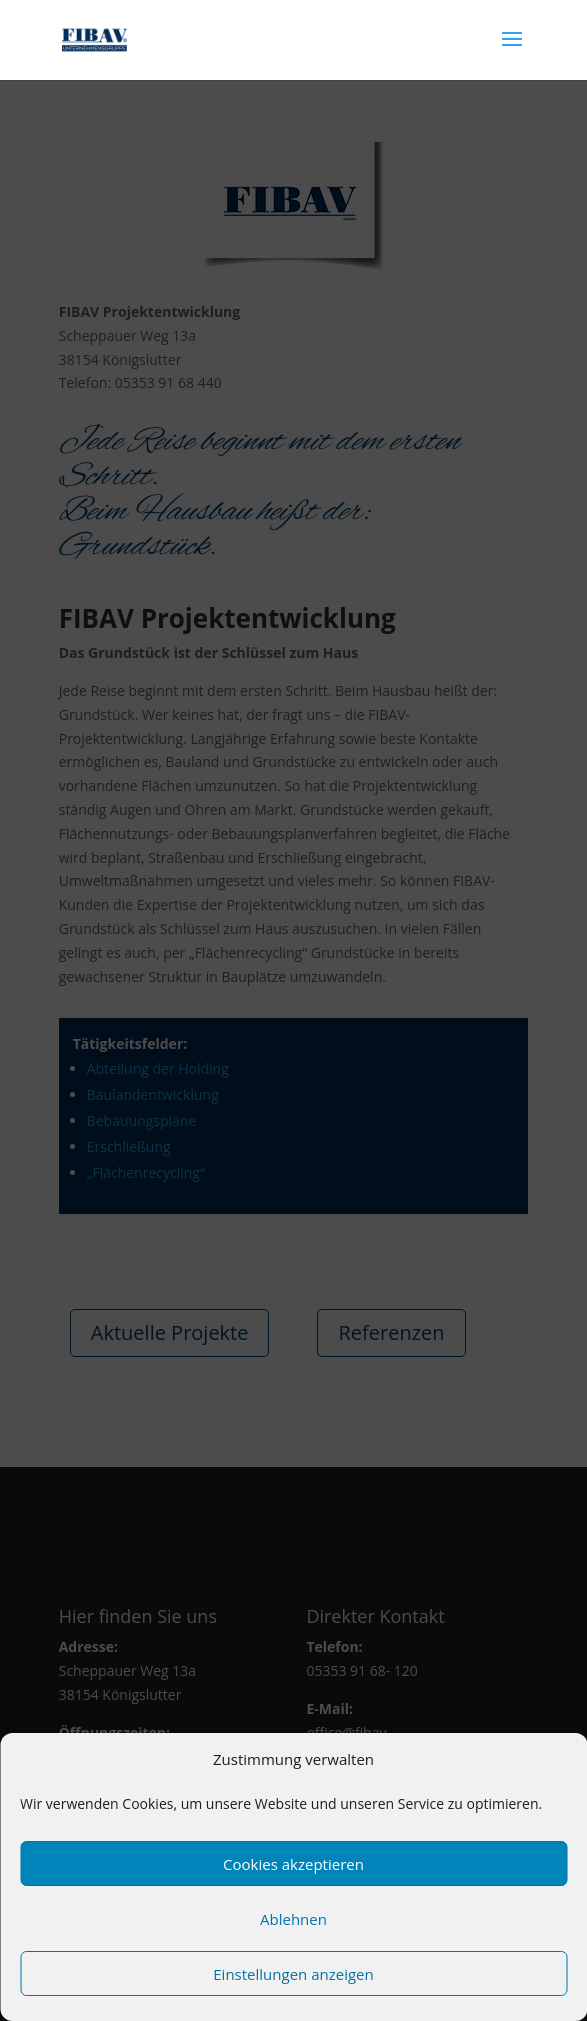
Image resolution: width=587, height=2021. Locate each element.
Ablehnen (293, 1919)
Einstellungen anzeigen (293, 1974)
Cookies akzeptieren (293, 1864)
